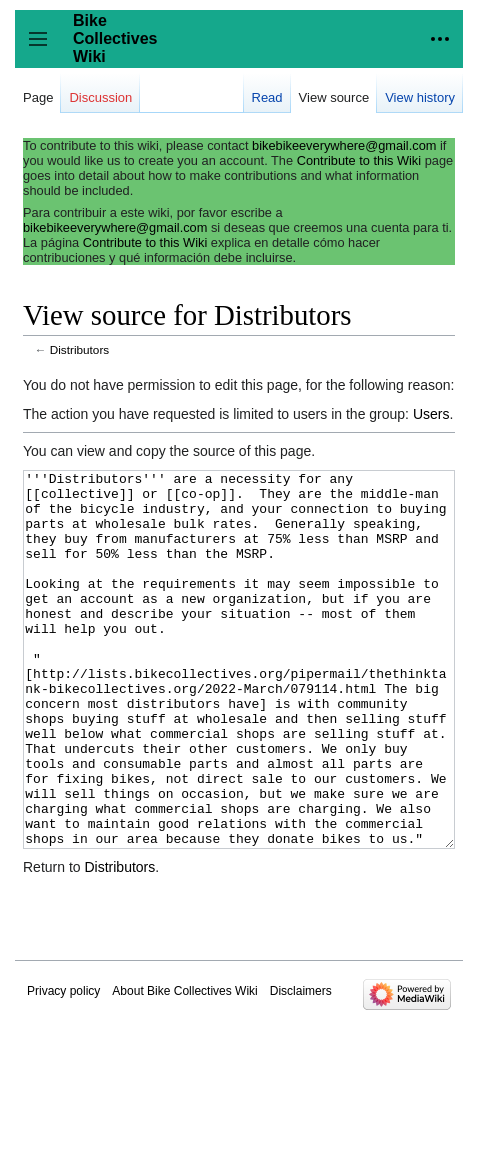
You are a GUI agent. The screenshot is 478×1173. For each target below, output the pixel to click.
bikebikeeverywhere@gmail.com (344, 145)
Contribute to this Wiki (359, 160)
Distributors (79, 349)
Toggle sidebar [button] (44, 48)
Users (431, 414)
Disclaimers (301, 1066)
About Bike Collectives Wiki (184, 1066)
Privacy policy (63, 1066)
